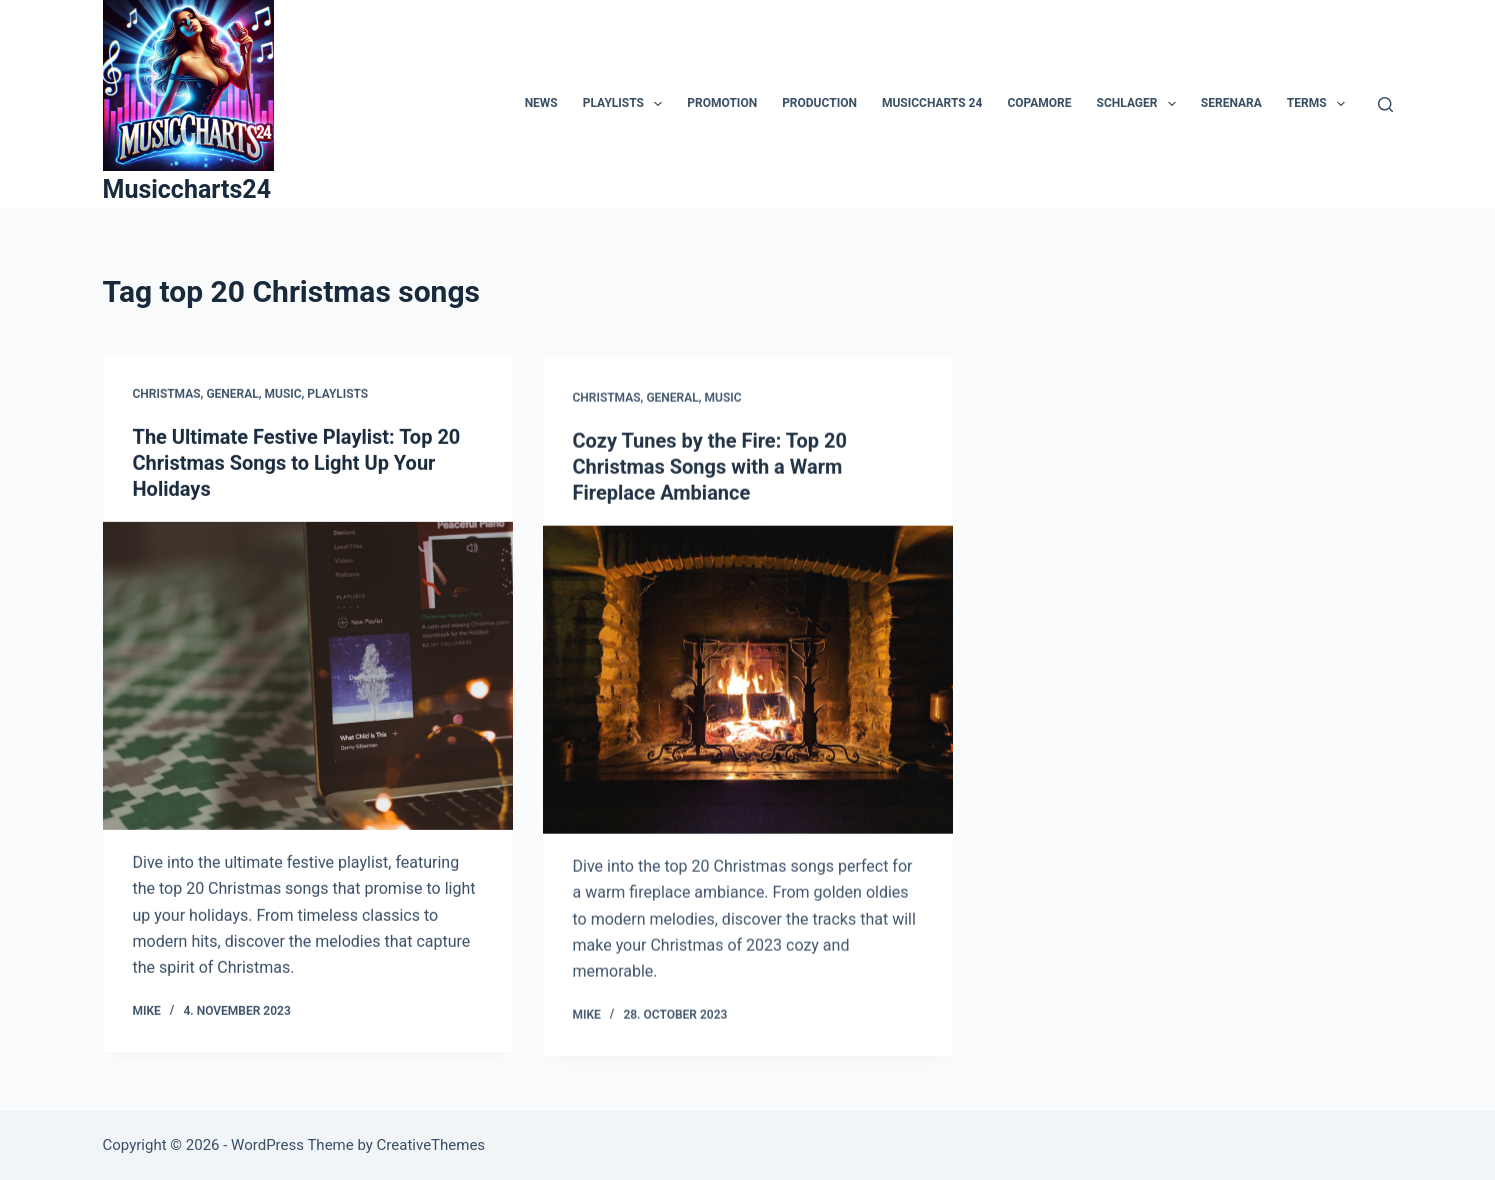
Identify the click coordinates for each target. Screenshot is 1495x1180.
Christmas (167, 394)
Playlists (627, 104)
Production (819, 103)
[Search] (1385, 104)
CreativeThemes (431, 1145)
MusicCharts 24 (932, 103)
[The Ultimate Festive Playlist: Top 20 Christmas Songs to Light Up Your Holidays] (308, 677)
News (541, 103)
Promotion (722, 103)
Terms (1320, 104)
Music (283, 394)
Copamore (1039, 103)
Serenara (1231, 103)
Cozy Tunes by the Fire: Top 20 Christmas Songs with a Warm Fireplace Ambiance (710, 470)
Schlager (1140, 104)
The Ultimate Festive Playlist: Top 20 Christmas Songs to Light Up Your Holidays (297, 464)
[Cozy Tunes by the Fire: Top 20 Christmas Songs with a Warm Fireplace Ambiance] (748, 683)
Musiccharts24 (187, 189)
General (232, 394)
